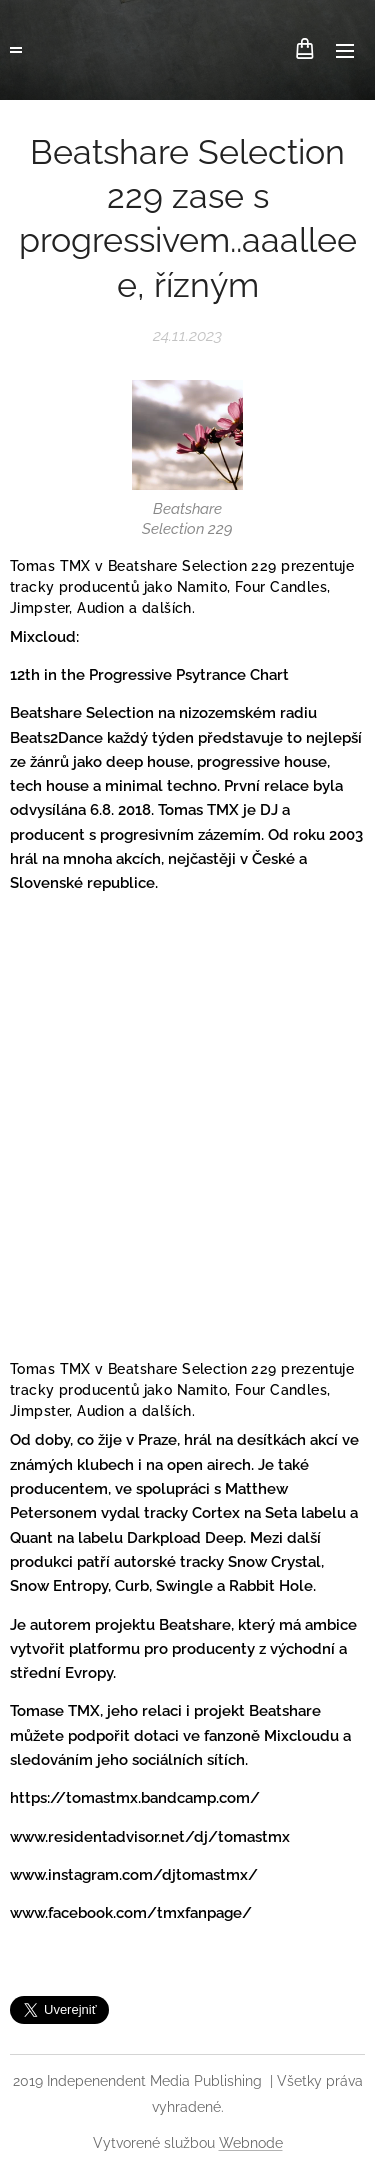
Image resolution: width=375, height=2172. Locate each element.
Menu (345, 51)
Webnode (251, 2143)
